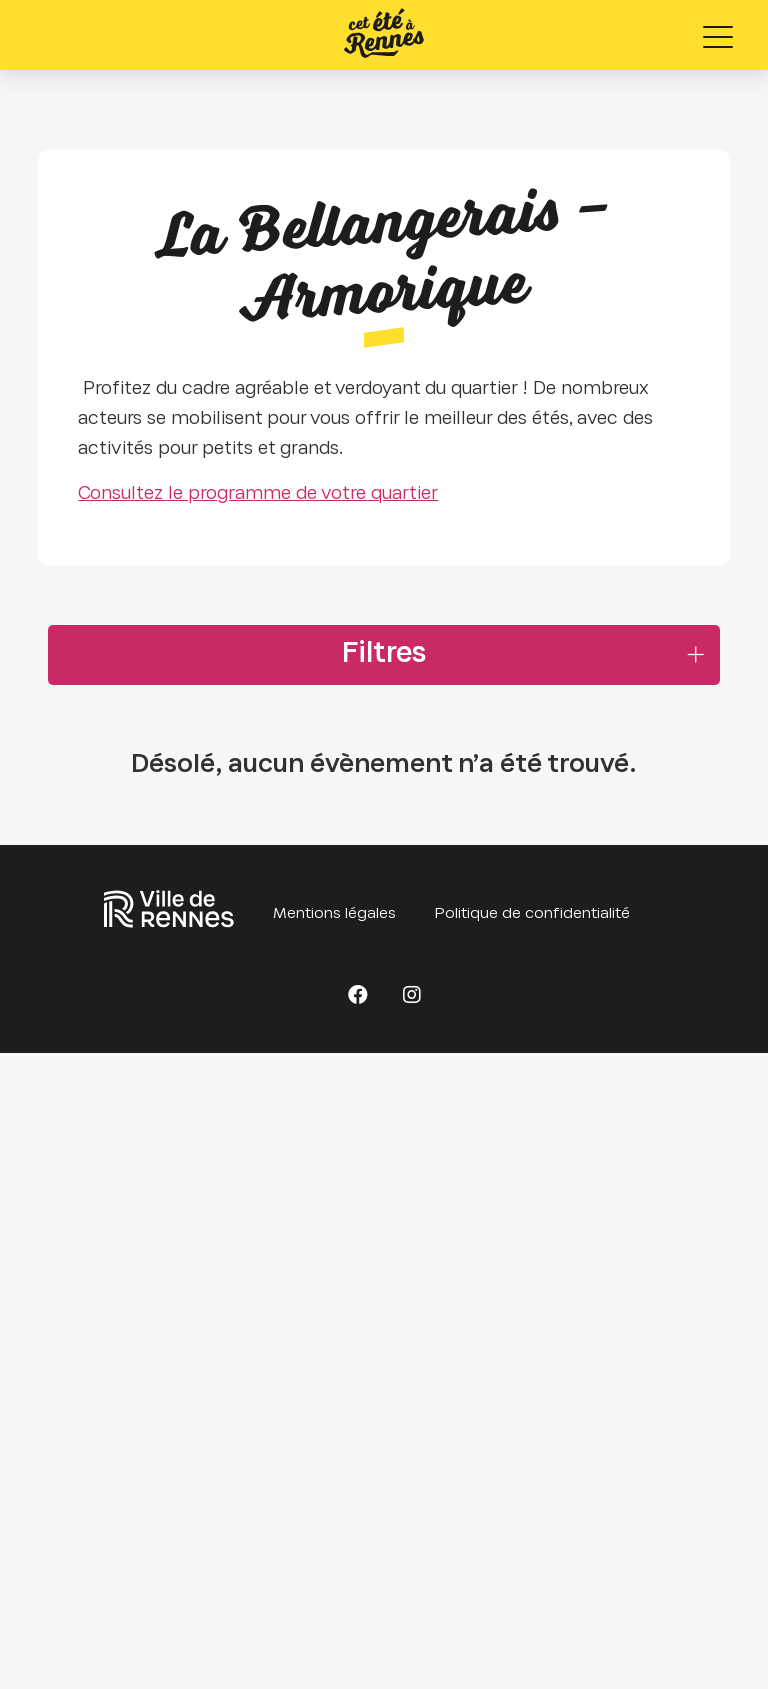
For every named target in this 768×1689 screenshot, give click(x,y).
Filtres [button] (384, 655)
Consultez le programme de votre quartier (258, 494)
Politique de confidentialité (532, 914)
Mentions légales (334, 914)
